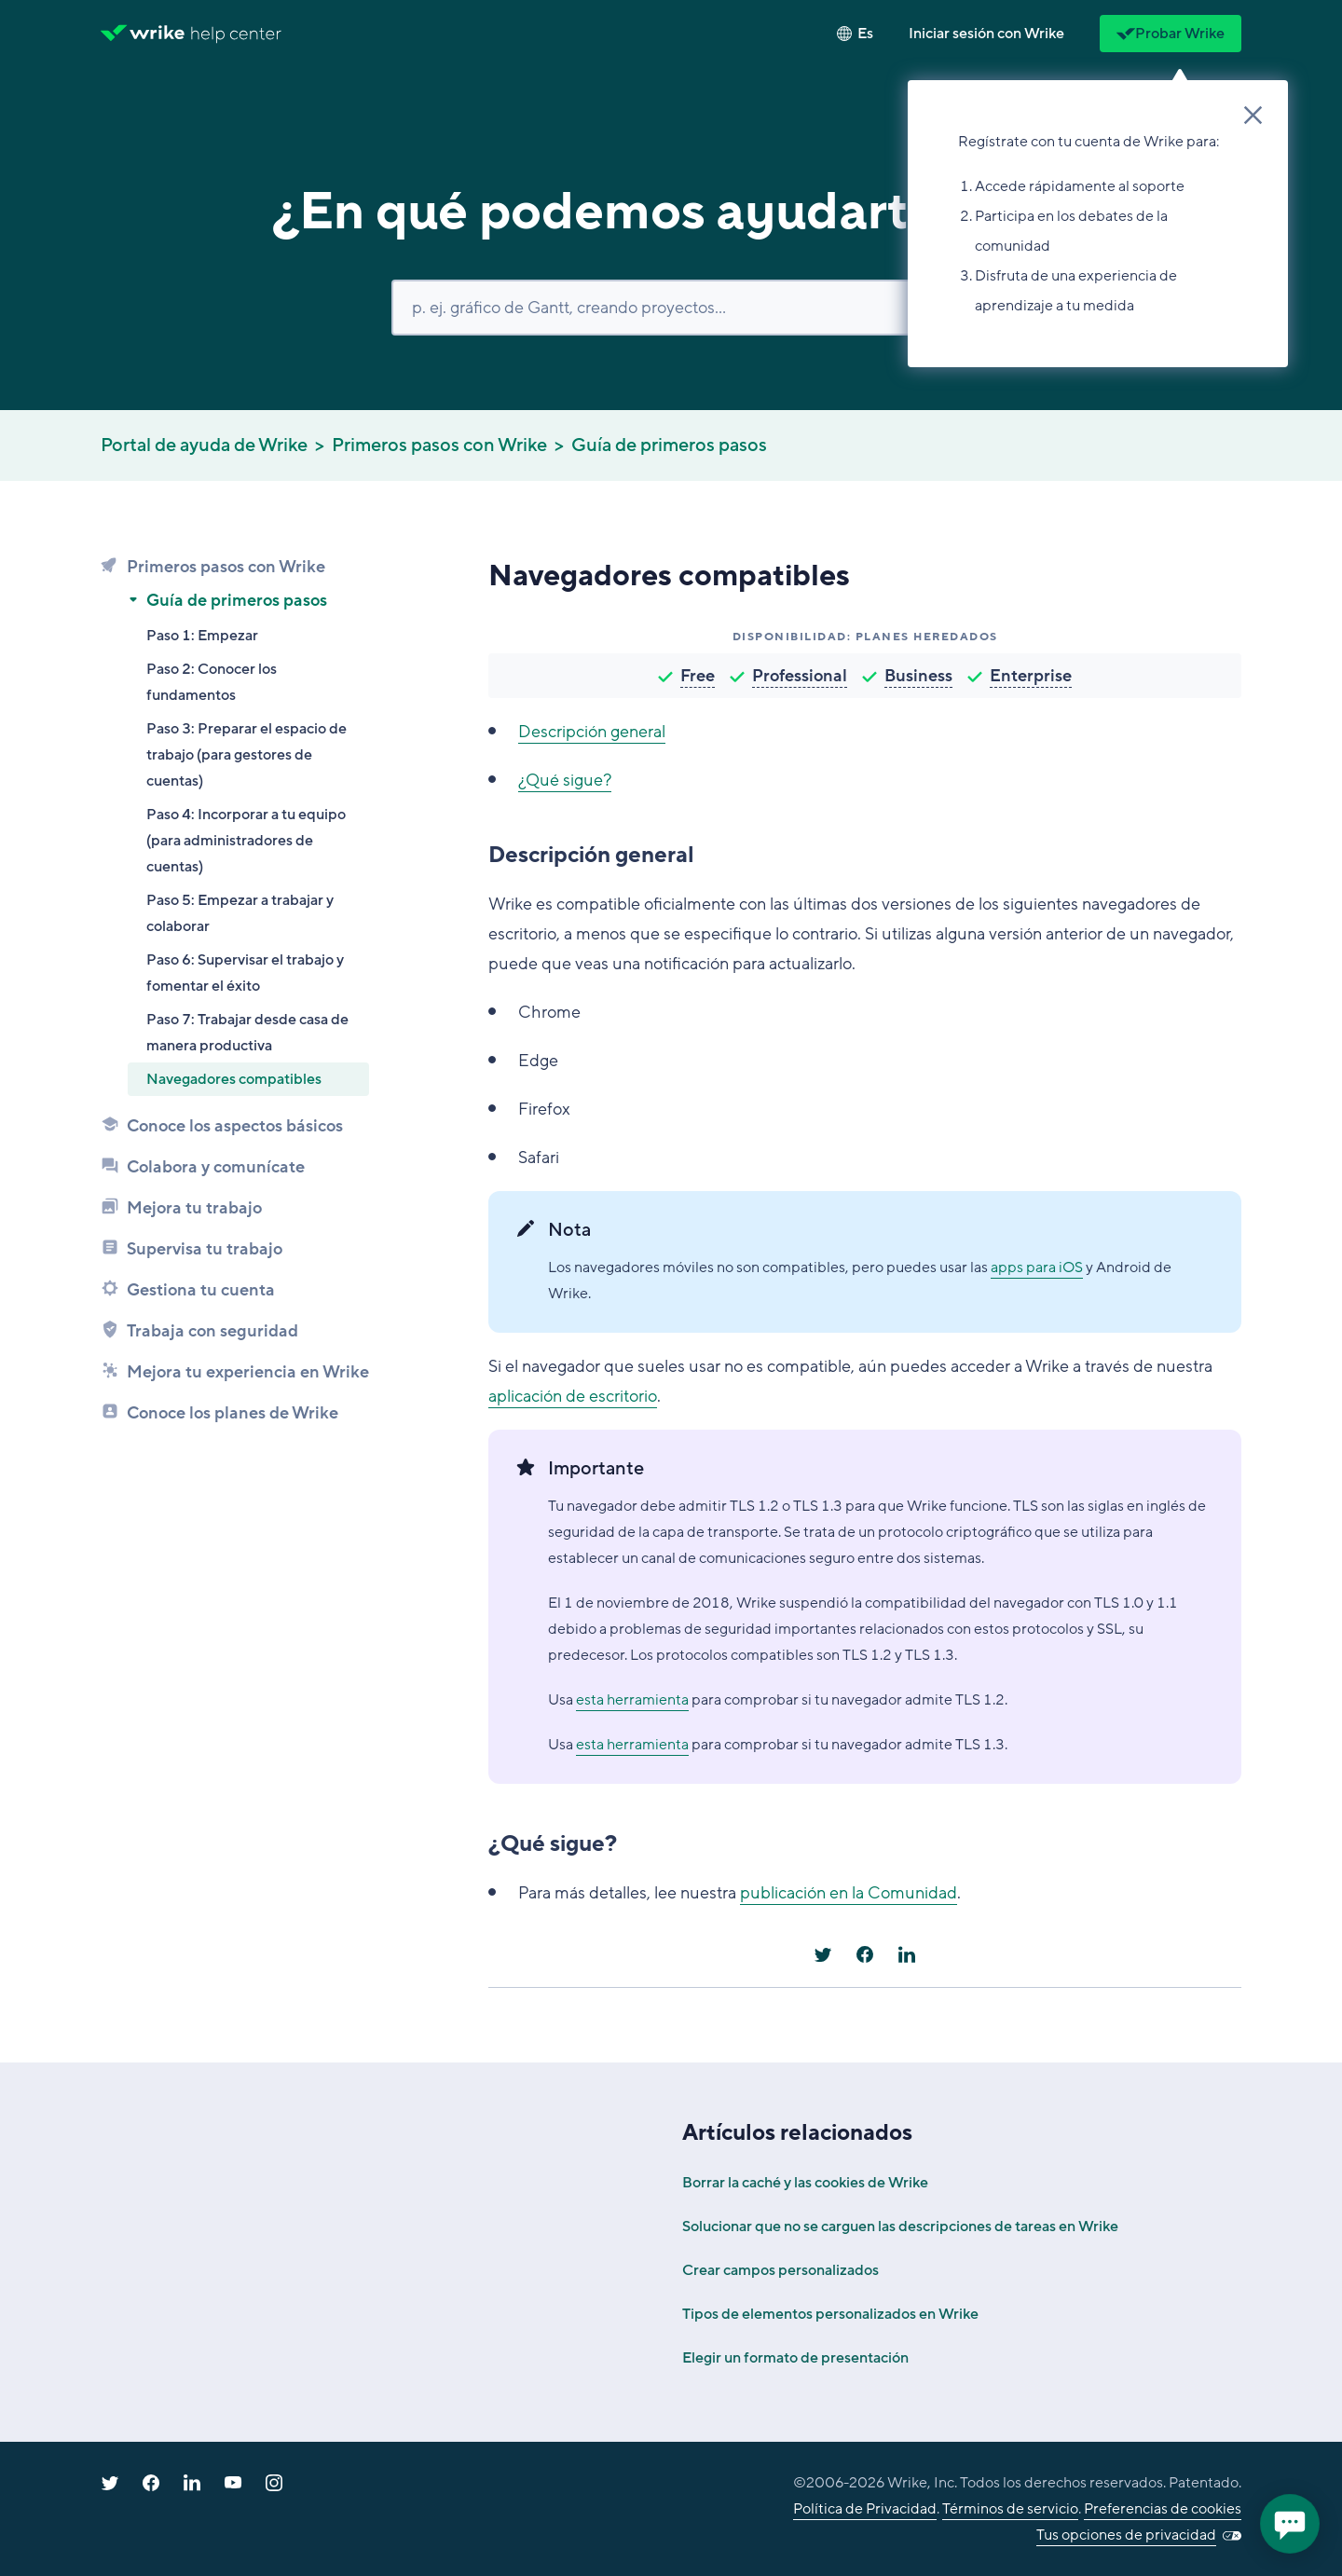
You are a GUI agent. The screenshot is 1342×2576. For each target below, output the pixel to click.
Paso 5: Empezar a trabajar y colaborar (240, 913)
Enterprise (1031, 676)
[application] (1290, 2524)
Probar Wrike (1170, 33)
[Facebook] (865, 1954)
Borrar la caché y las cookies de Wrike (805, 2182)
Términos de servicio (1010, 2509)
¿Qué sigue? (564, 780)
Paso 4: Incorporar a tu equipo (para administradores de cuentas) (246, 840)
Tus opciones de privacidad (1126, 2535)
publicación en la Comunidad (848, 1893)
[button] (986, 33)
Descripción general (591, 731)
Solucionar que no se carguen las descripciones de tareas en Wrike (900, 2226)
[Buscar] (671, 308)
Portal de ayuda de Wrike (204, 445)
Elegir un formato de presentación (795, 2358)
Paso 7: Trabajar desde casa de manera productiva (247, 1032)
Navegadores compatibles (234, 1079)
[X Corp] (823, 1954)
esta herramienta (632, 1700)
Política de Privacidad (865, 2509)
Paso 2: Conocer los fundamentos (211, 682)
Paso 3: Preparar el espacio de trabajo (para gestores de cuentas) (246, 755)
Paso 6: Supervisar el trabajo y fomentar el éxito (245, 973)
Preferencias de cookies (1162, 2509)
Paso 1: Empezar (202, 635)
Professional (799, 676)
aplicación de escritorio (572, 1396)
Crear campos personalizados (780, 2270)
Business (918, 676)
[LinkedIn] (906, 1954)
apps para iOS (1037, 1267)
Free (697, 676)
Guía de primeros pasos (669, 445)
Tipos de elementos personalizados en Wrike (830, 2314)
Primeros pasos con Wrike (439, 445)
